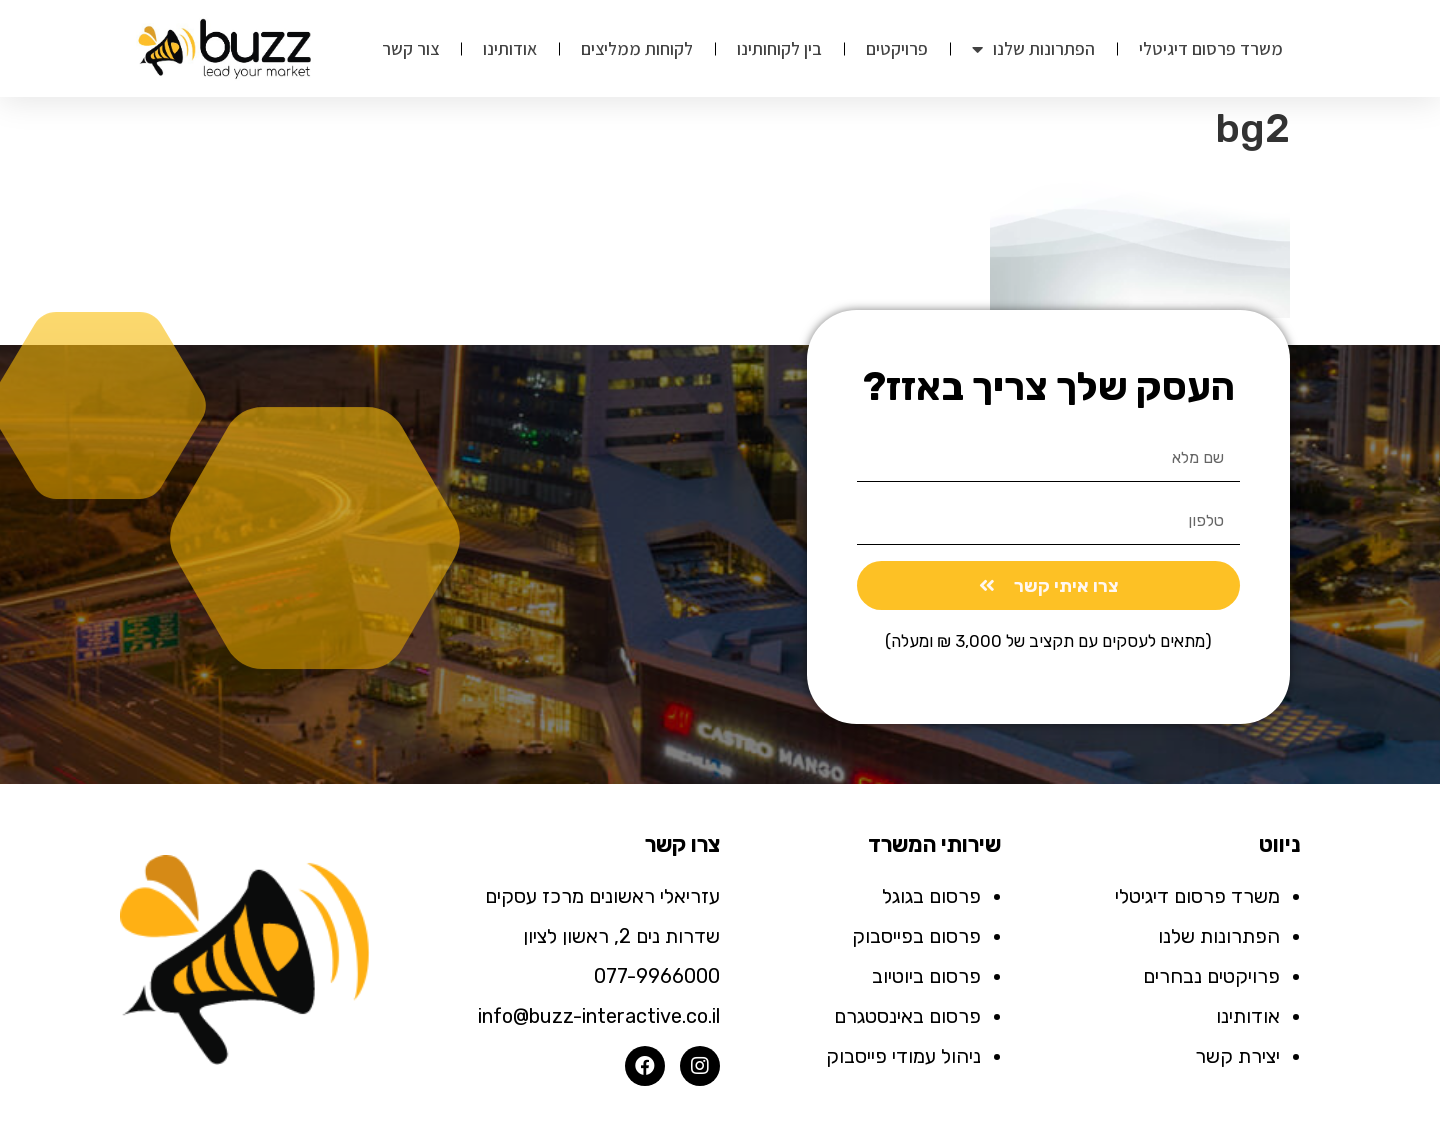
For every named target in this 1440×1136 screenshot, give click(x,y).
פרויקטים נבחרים (1211, 976)
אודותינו (510, 48)
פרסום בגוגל (931, 896)
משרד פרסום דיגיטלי (1211, 48)
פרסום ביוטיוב (926, 976)
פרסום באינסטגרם (907, 1016)
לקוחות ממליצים (637, 48)
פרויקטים (897, 48)
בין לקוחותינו (779, 48)
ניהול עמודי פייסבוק (903, 1056)
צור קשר (410, 48)
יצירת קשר (1237, 1056)
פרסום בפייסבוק (916, 936)
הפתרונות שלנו (1033, 49)
